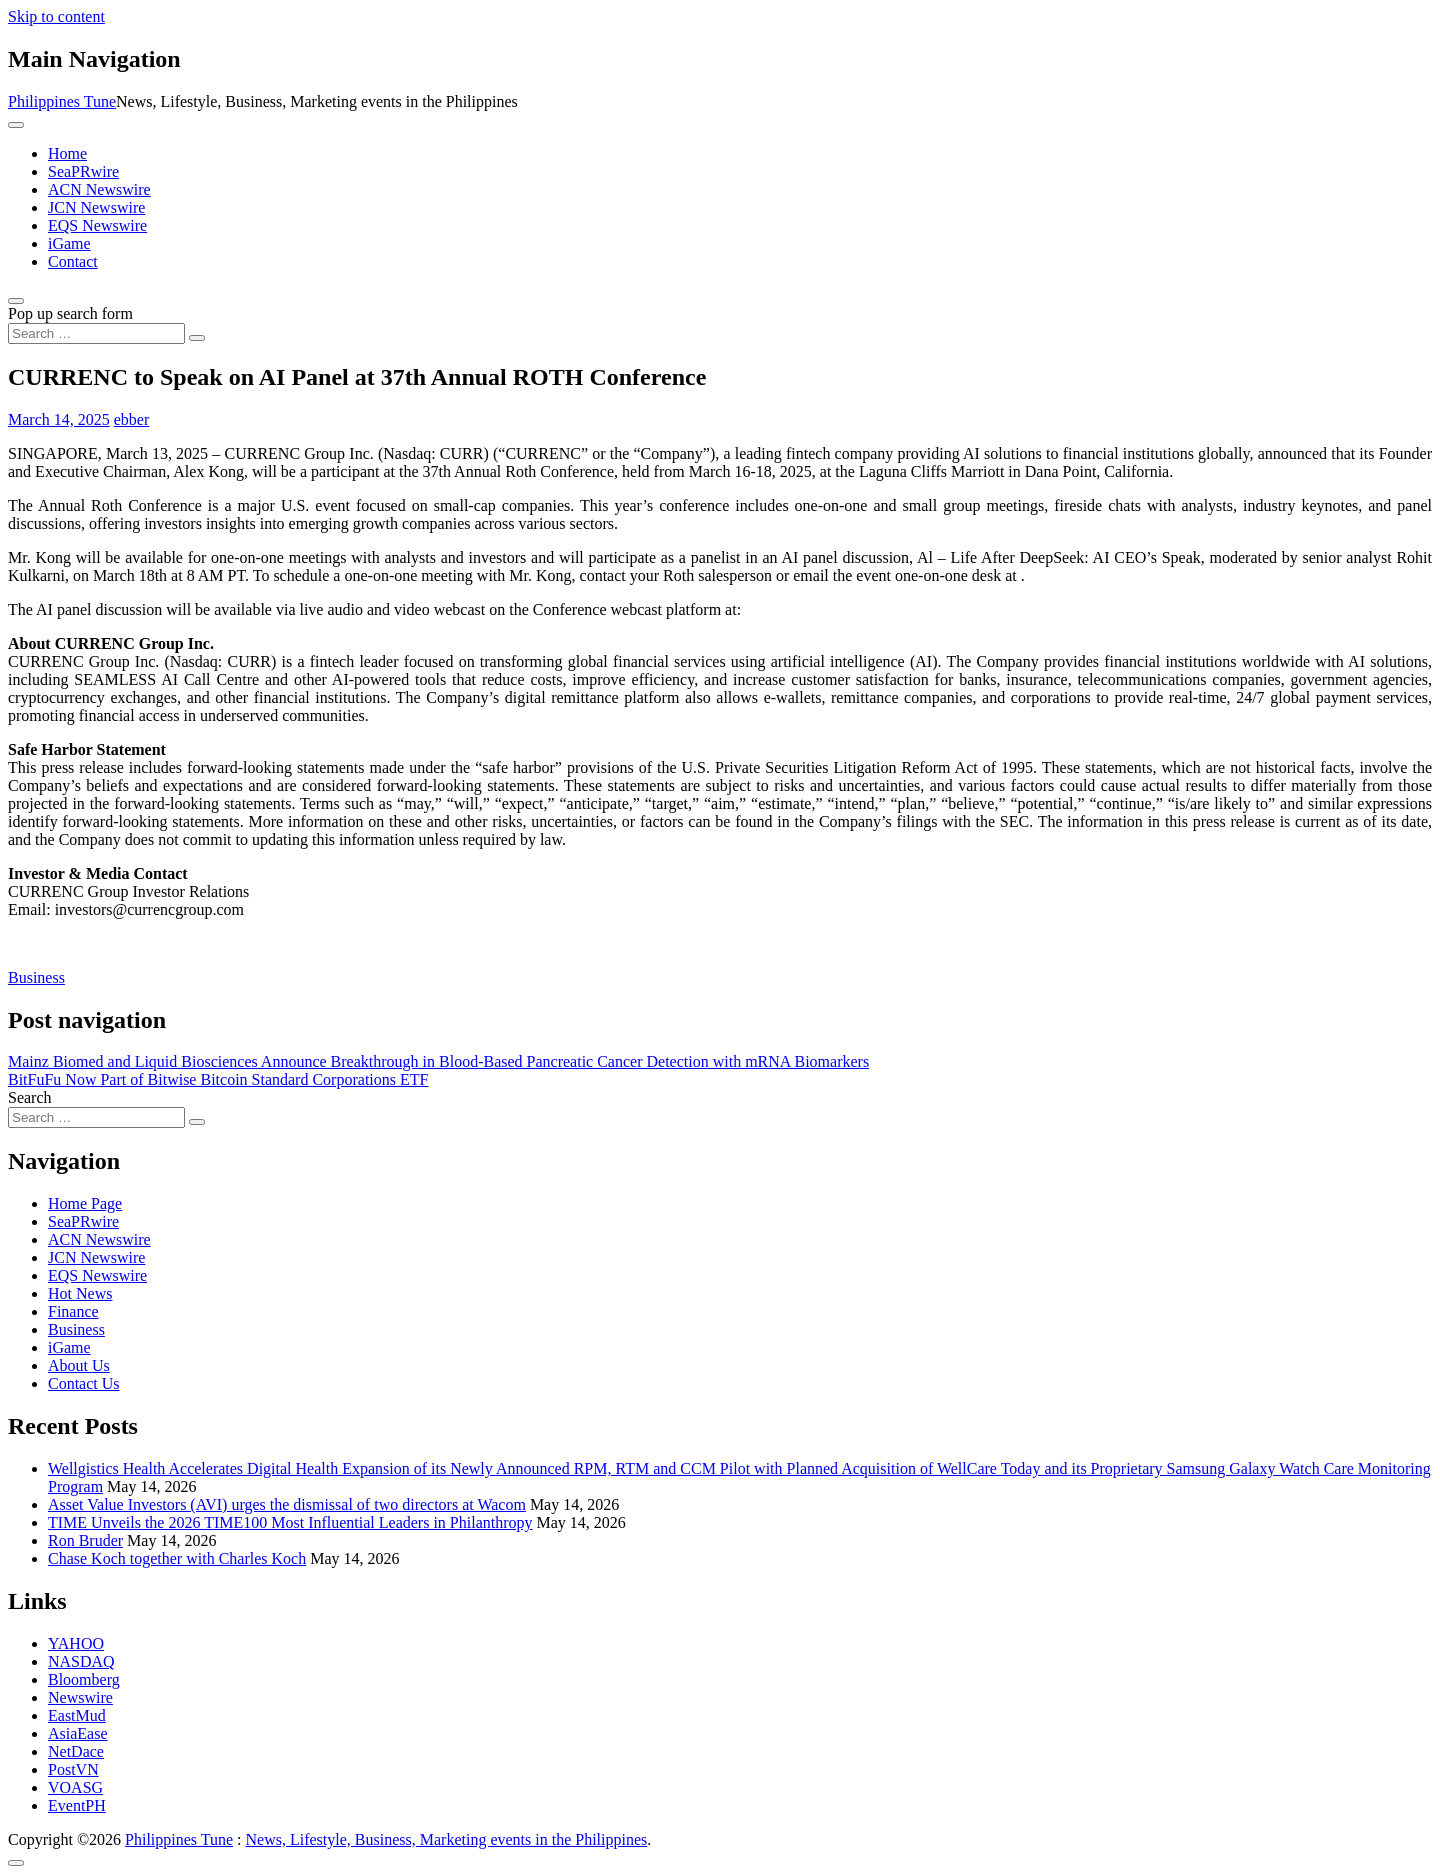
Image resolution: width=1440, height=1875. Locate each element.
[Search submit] (197, 338)
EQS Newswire (97, 225)
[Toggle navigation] (16, 125)
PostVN (73, 1769)
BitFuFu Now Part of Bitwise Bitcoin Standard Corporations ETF (218, 1079)
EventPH (77, 1805)
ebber (132, 419)
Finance (73, 1311)
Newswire (80, 1697)
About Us (79, 1365)
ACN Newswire (99, 189)
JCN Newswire (96, 207)
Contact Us (84, 1383)
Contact (73, 261)
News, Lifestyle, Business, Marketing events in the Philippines (447, 1839)
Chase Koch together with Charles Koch (177, 1558)
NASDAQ (81, 1661)
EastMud (77, 1715)
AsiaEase (78, 1733)
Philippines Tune (62, 101)
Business (36, 977)
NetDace (76, 1751)
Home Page (85, 1203)
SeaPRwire (83, 171)
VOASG (75, 1787)
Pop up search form (70, 313)
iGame (69, 243)
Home (67, 153)
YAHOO (76, 1643)
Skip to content (56, 16)
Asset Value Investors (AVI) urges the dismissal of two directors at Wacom (287, 1504)
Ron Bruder (85, 1540)
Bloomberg (84, 1679)
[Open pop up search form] (16, 301)
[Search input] (96, 333)
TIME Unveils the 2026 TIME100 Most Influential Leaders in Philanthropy (290, 1522)
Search (30, 1097)
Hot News (80, 1293)
